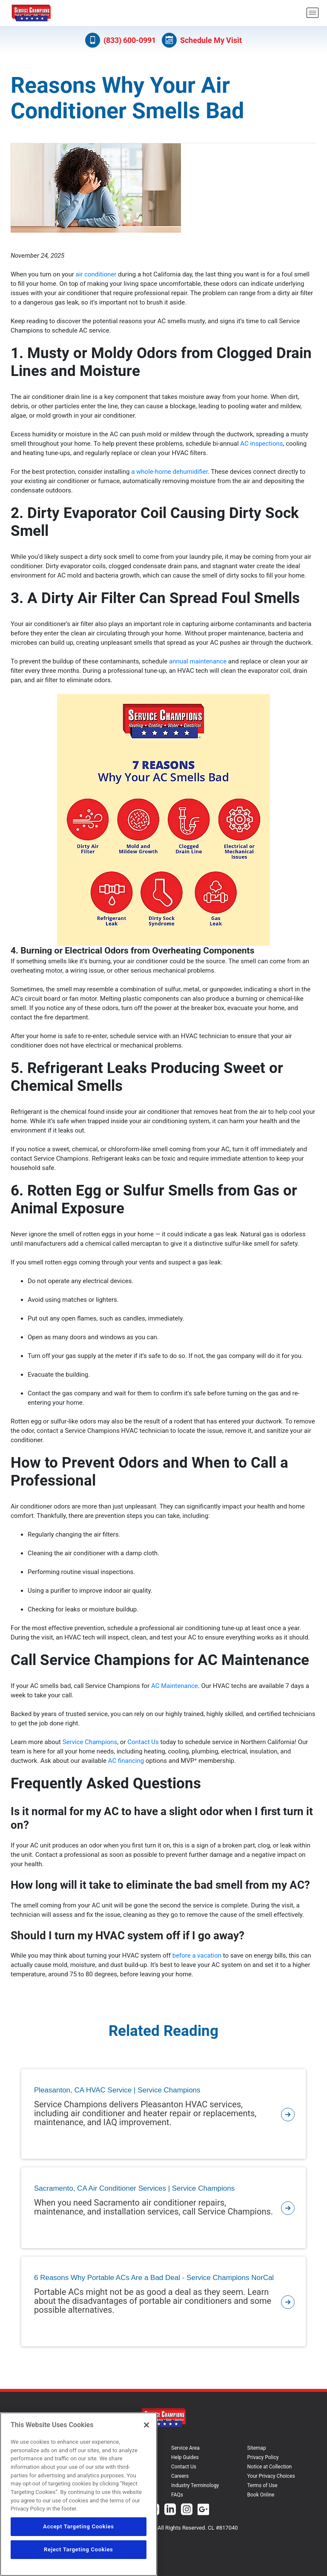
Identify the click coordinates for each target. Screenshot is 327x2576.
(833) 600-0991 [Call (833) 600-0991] (120, 40)
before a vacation (196, 1955)
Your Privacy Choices (271, 2476)
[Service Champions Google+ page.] (203, 2510)
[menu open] (312, 13)
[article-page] (288, 2114)
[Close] (146, 2425)
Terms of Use (262, 2485)
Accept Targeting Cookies (78, 2526)
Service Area (185, 2448)
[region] (78, 2494)
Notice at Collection (269, 2467)
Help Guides (185, 2457)
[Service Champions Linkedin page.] (170, 2510)
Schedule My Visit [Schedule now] (202, 40)
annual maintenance (198, 661)
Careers (180, 2476)
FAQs (177, 2495)
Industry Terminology (195, 2485)
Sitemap (256, 2448)
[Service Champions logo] (31, 13)
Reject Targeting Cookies (78, 2549)
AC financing (126, 1761)
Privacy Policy (263, 2457)
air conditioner (96, 274)
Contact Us (143, 1742)
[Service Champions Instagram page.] (186, 2510)
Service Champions (90, 1742)
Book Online (261, 2495)
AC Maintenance (174, 1686)
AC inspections (261, 443)
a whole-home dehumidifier (169, 471)
